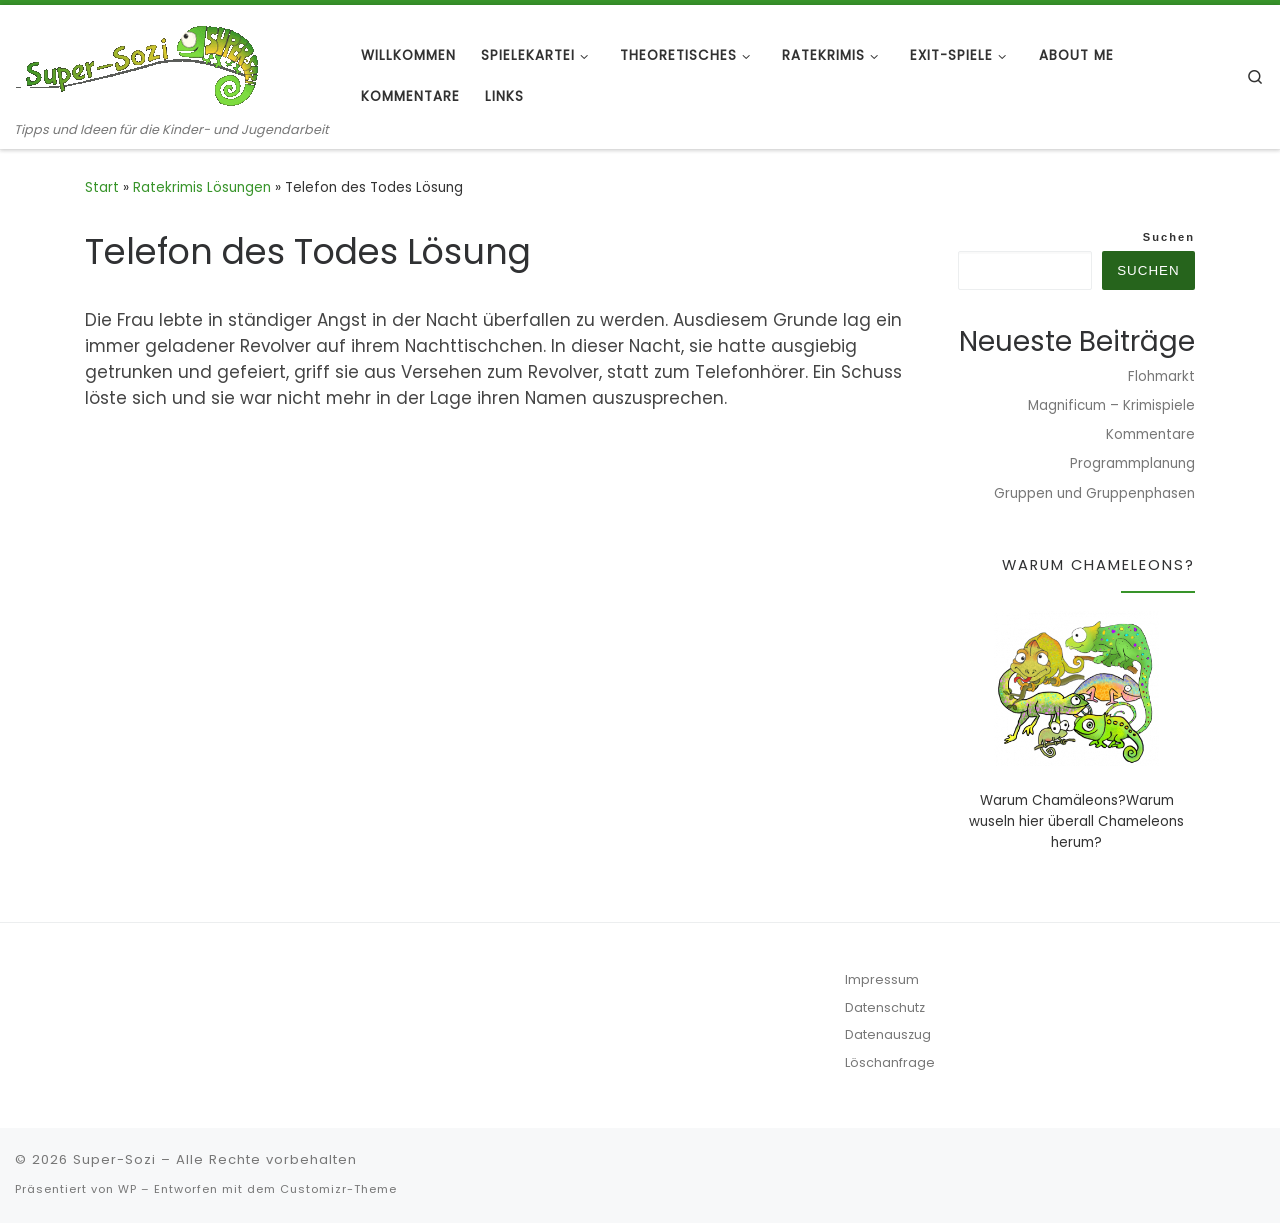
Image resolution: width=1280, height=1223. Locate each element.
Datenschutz (885, 1007)
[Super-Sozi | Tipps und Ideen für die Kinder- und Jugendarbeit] (140, 62)
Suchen (1169, 237)
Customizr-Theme (338, 1189)
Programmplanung (1132, 463)
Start (102, 187)
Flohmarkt (1161, 376)
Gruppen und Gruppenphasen (1094, 493)
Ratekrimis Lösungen (202, 187)
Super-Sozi (114, 1159)
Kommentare (1150, 434)
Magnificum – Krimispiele (1111, 405)
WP (127, 1189)
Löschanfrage (890, 1062)
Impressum (882, 979)
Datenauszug (888, 1034)
